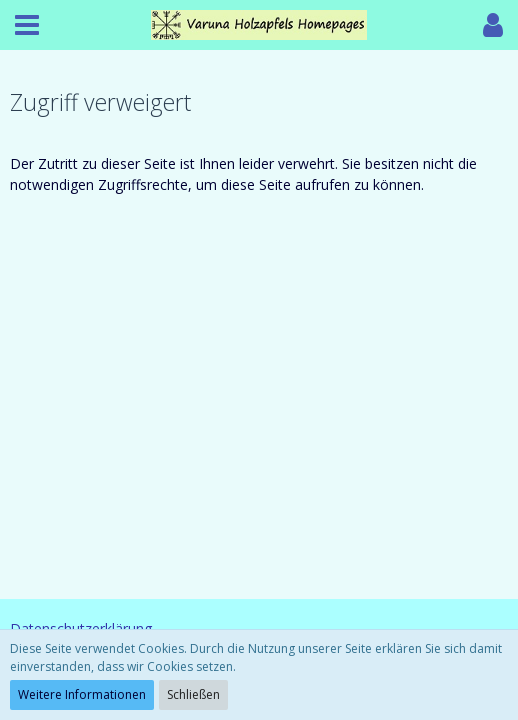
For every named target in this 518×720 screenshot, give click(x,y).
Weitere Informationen (82, 694)
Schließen (193, 694)
